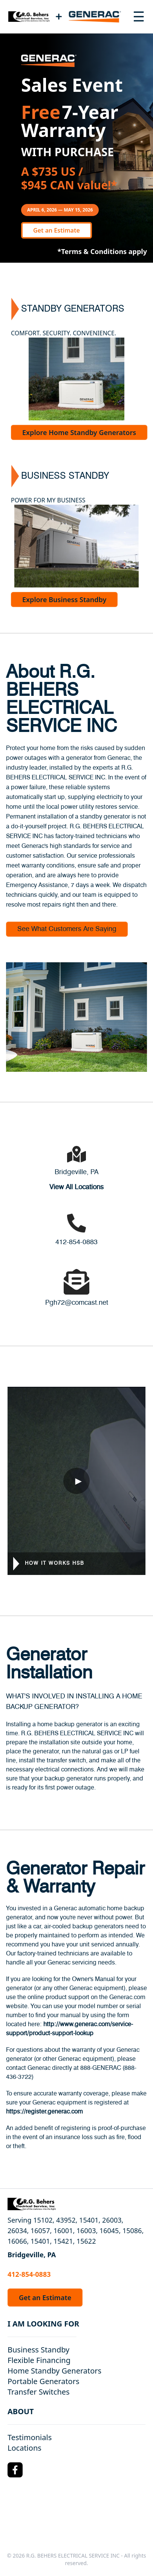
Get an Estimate (56, 230)
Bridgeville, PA (76, 1172)
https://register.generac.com (44, 2112)
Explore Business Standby (64, 599)
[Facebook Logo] (15, 2469)
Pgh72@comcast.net (76, 1302)
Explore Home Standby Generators (79, 432)
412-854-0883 (76, 1242)
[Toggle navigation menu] (139, 16)
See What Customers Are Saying (66, 929)
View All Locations (76, 1187)
